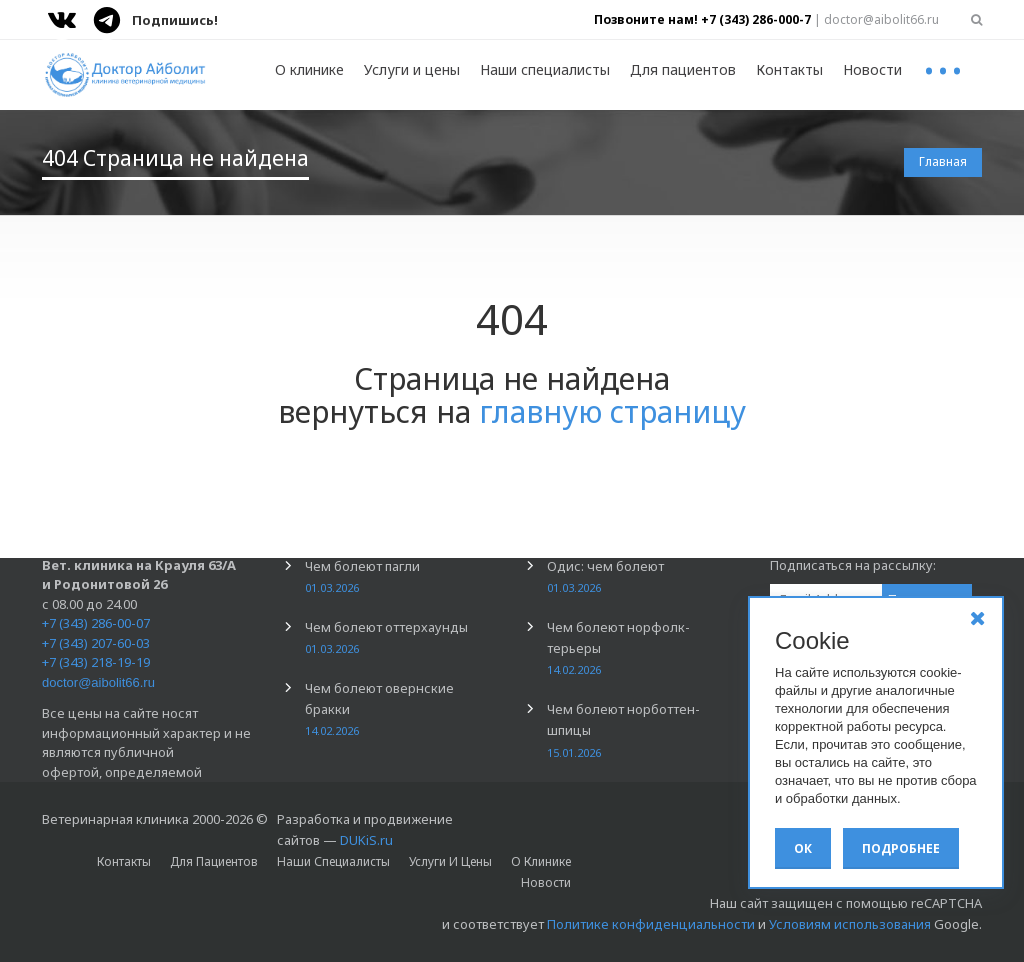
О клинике (309, 69)
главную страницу (612, 411)
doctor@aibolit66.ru (98, 682)
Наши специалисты (545, 69)
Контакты (789, 69)
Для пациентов (683, 69)
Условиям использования (850, 924)
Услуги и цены (412, 69)
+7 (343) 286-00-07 (96, 623)
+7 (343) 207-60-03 (96, 643)
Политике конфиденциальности (651, 924)
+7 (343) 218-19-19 (96, 662)
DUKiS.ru (366, 840)
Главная (943, 161)
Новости (872, 69)
